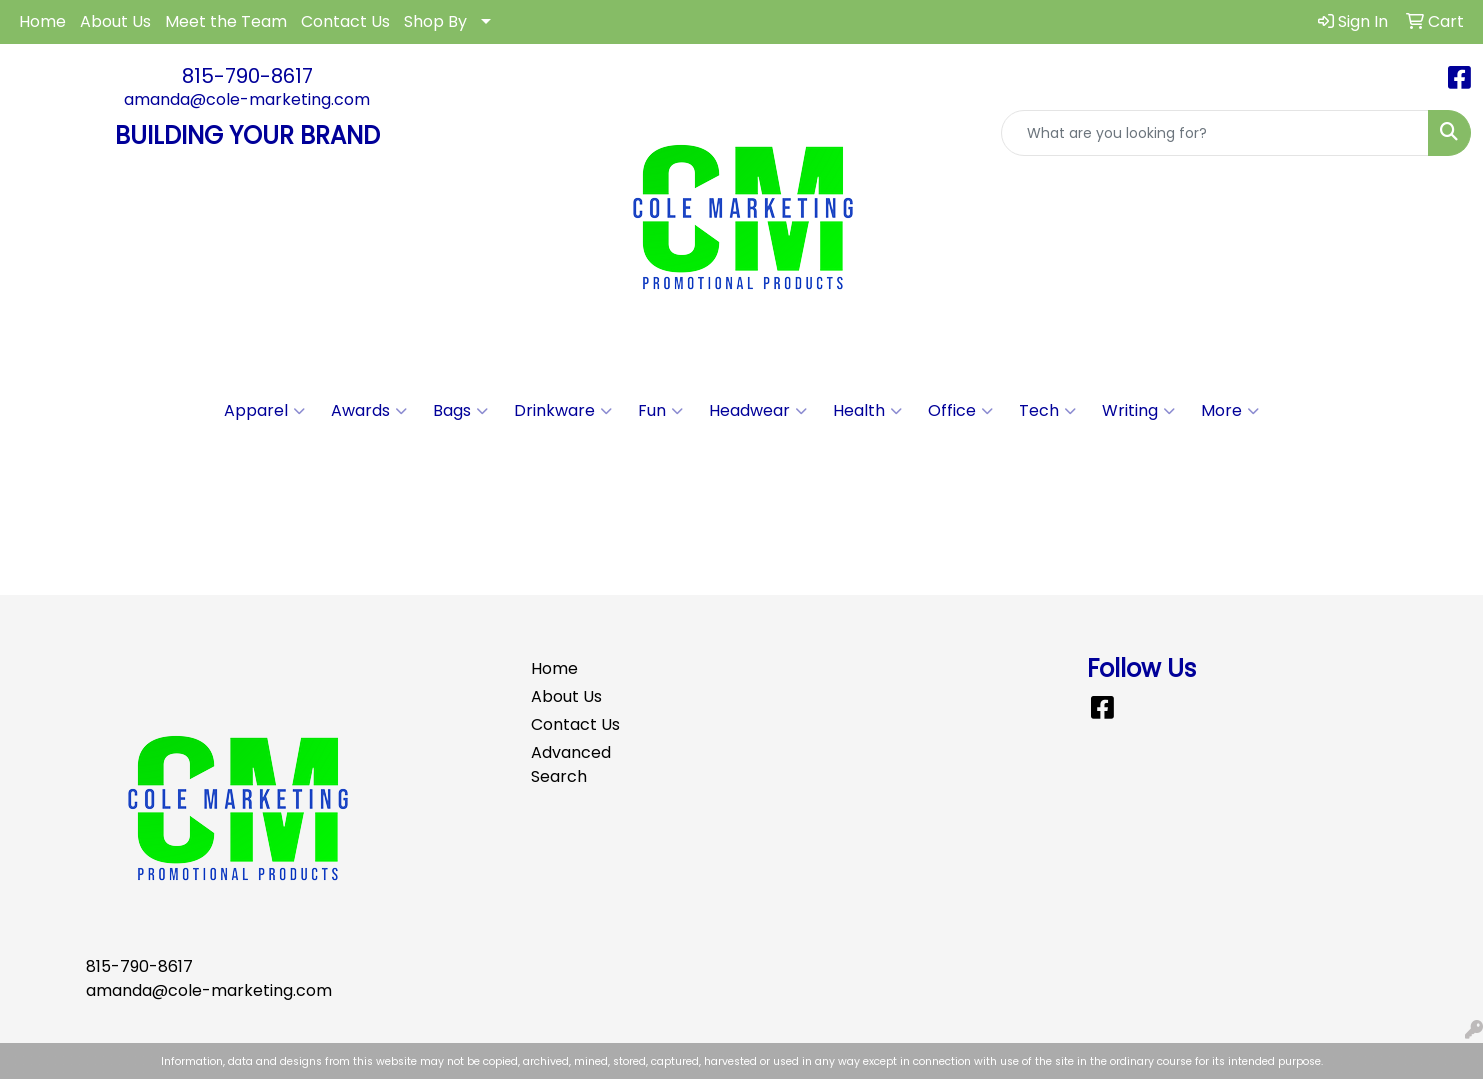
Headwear (758, 411)
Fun (660, 411)
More (1230, 411)
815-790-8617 (247, 76)
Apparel (264, 411)
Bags (460, 411)
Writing (1138, 411)
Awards (369, 411)
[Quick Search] (1215, 133)
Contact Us (345, 21)
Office (960, 411)
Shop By (435, 21)
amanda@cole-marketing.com (247, 99)
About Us (115, 21)
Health (867, 411)
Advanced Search (571, 764)
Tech (1047, 411)
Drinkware (563, 411)
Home (42, 21)
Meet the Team (226, 21)
